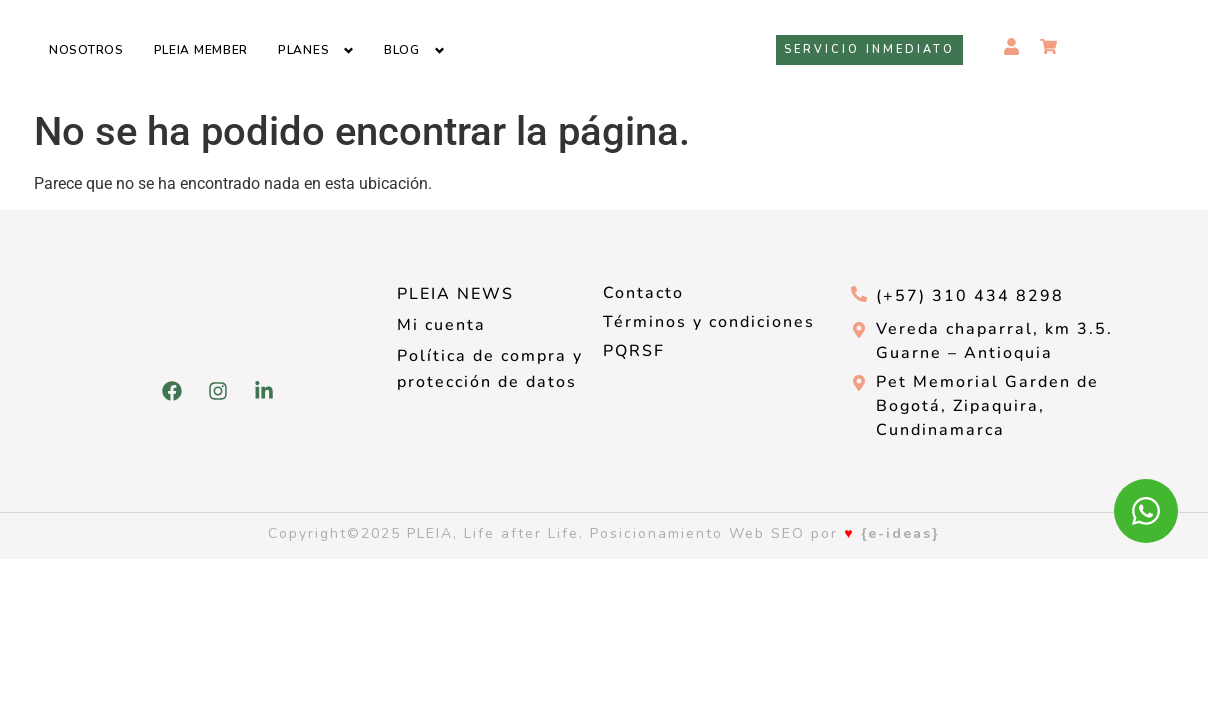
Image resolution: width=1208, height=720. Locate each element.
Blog (402, 50)
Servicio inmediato (869, 49)
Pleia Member (201, 50)
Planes (303, 50)
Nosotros (86, 50)
